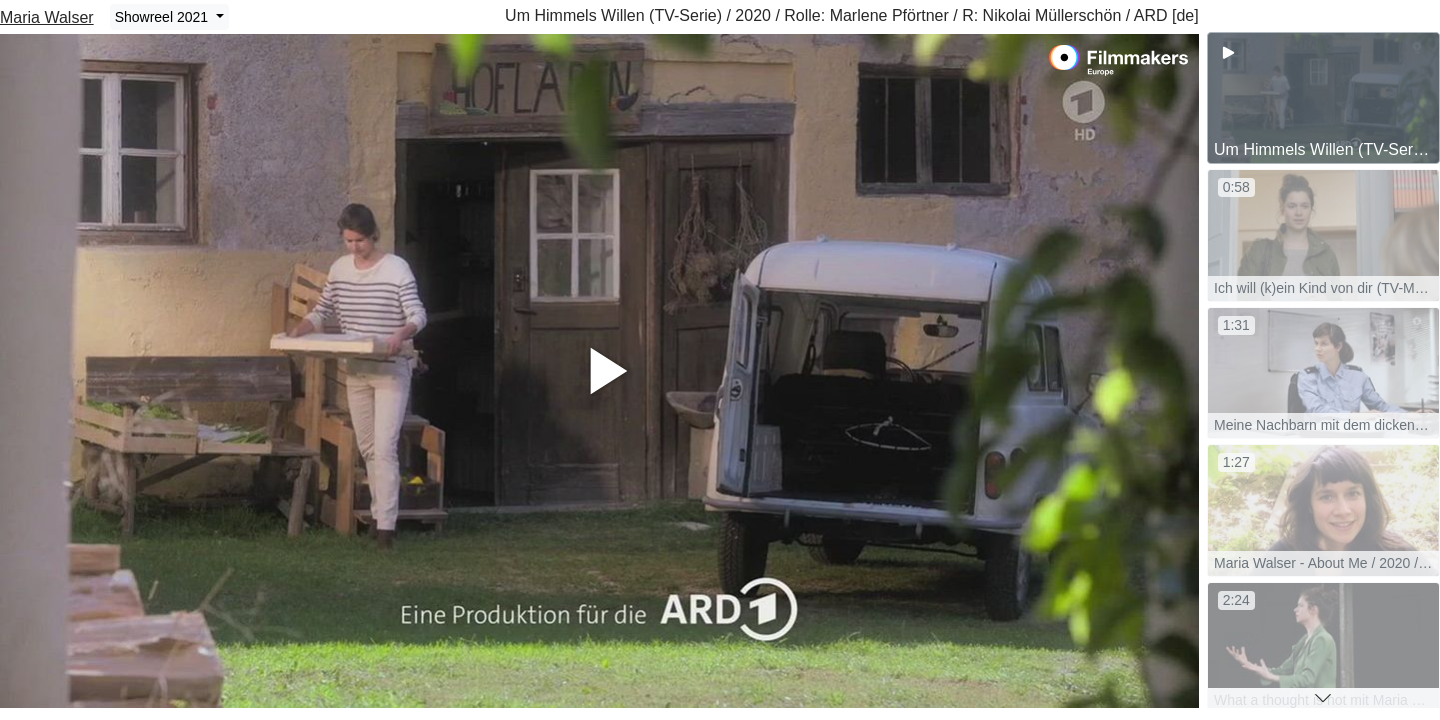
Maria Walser (47, 17)
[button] (1323, 698)
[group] (1323, 98)
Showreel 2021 (163, 17)
